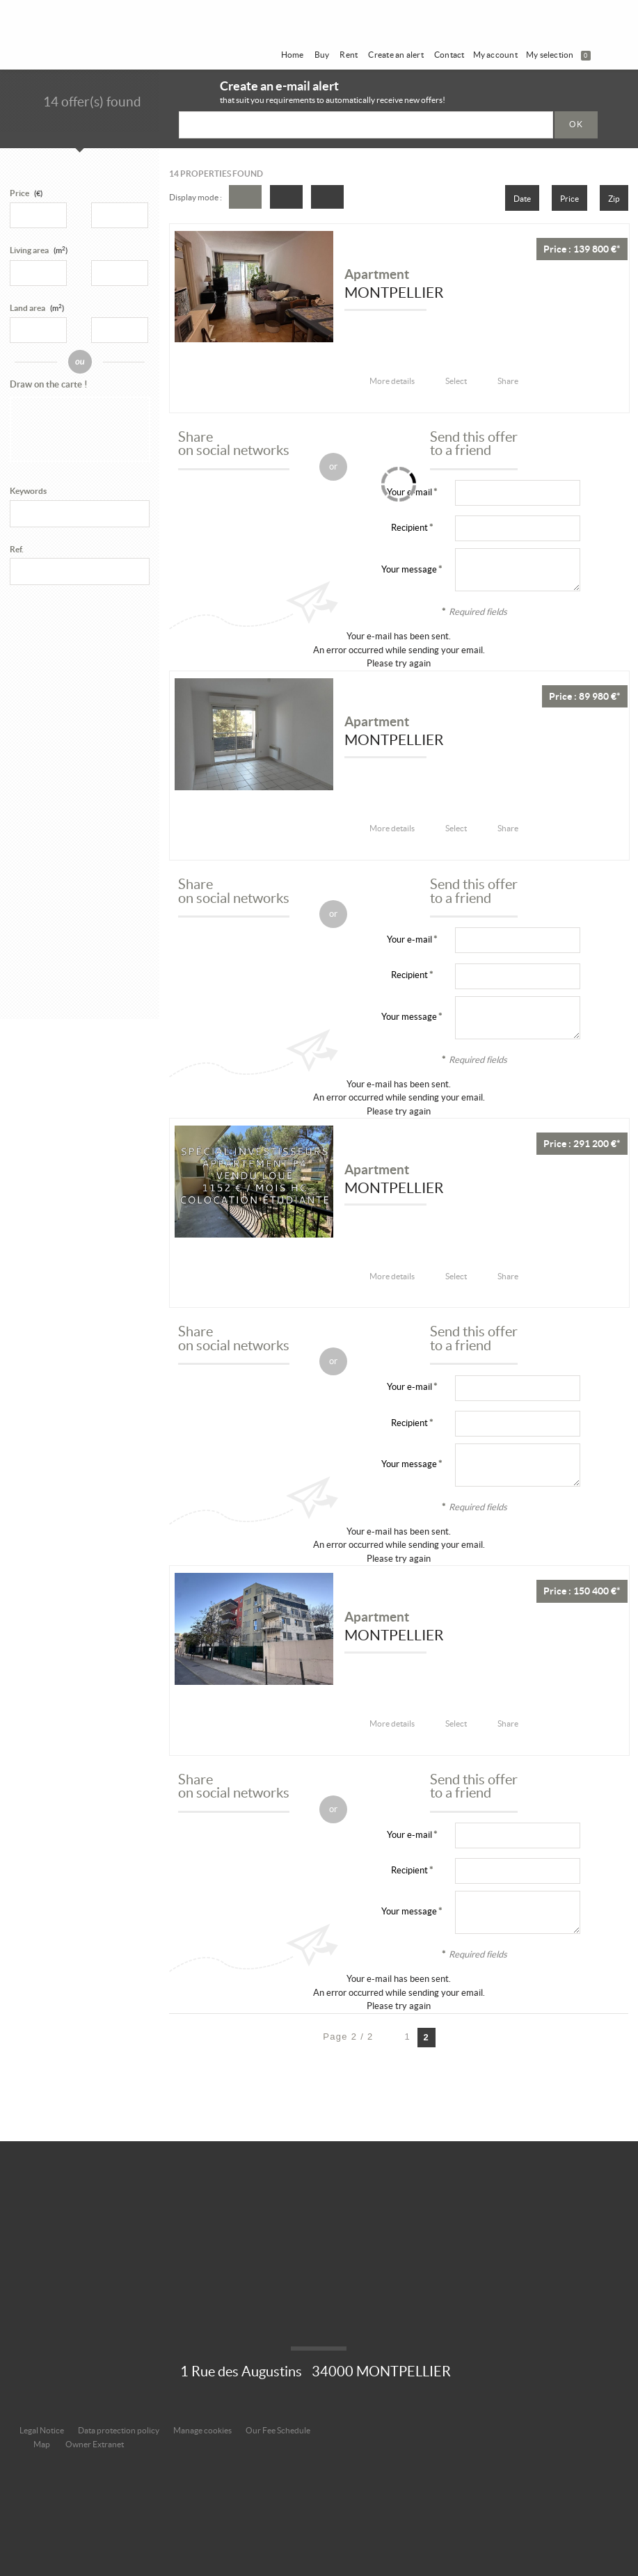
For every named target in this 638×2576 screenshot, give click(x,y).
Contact (449, 54)
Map (41, 2444)
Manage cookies (202, 2430)
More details (392, 380)
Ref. (17, 549)
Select (456, 380)
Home (292, 54)
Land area (37, 307)
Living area (38, 250)
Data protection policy (118, 2430)
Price (19, 193)
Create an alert (396, 54)
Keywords (28, 490)
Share (507, 380)
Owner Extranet (94, 2444)
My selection (558, 55)
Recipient (409, 527)
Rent (349, 54)
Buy (322, 54)
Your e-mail (409, 939)
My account (495, 54)
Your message (409, 569)
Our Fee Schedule (279, 2430)
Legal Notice (41, 2430)
